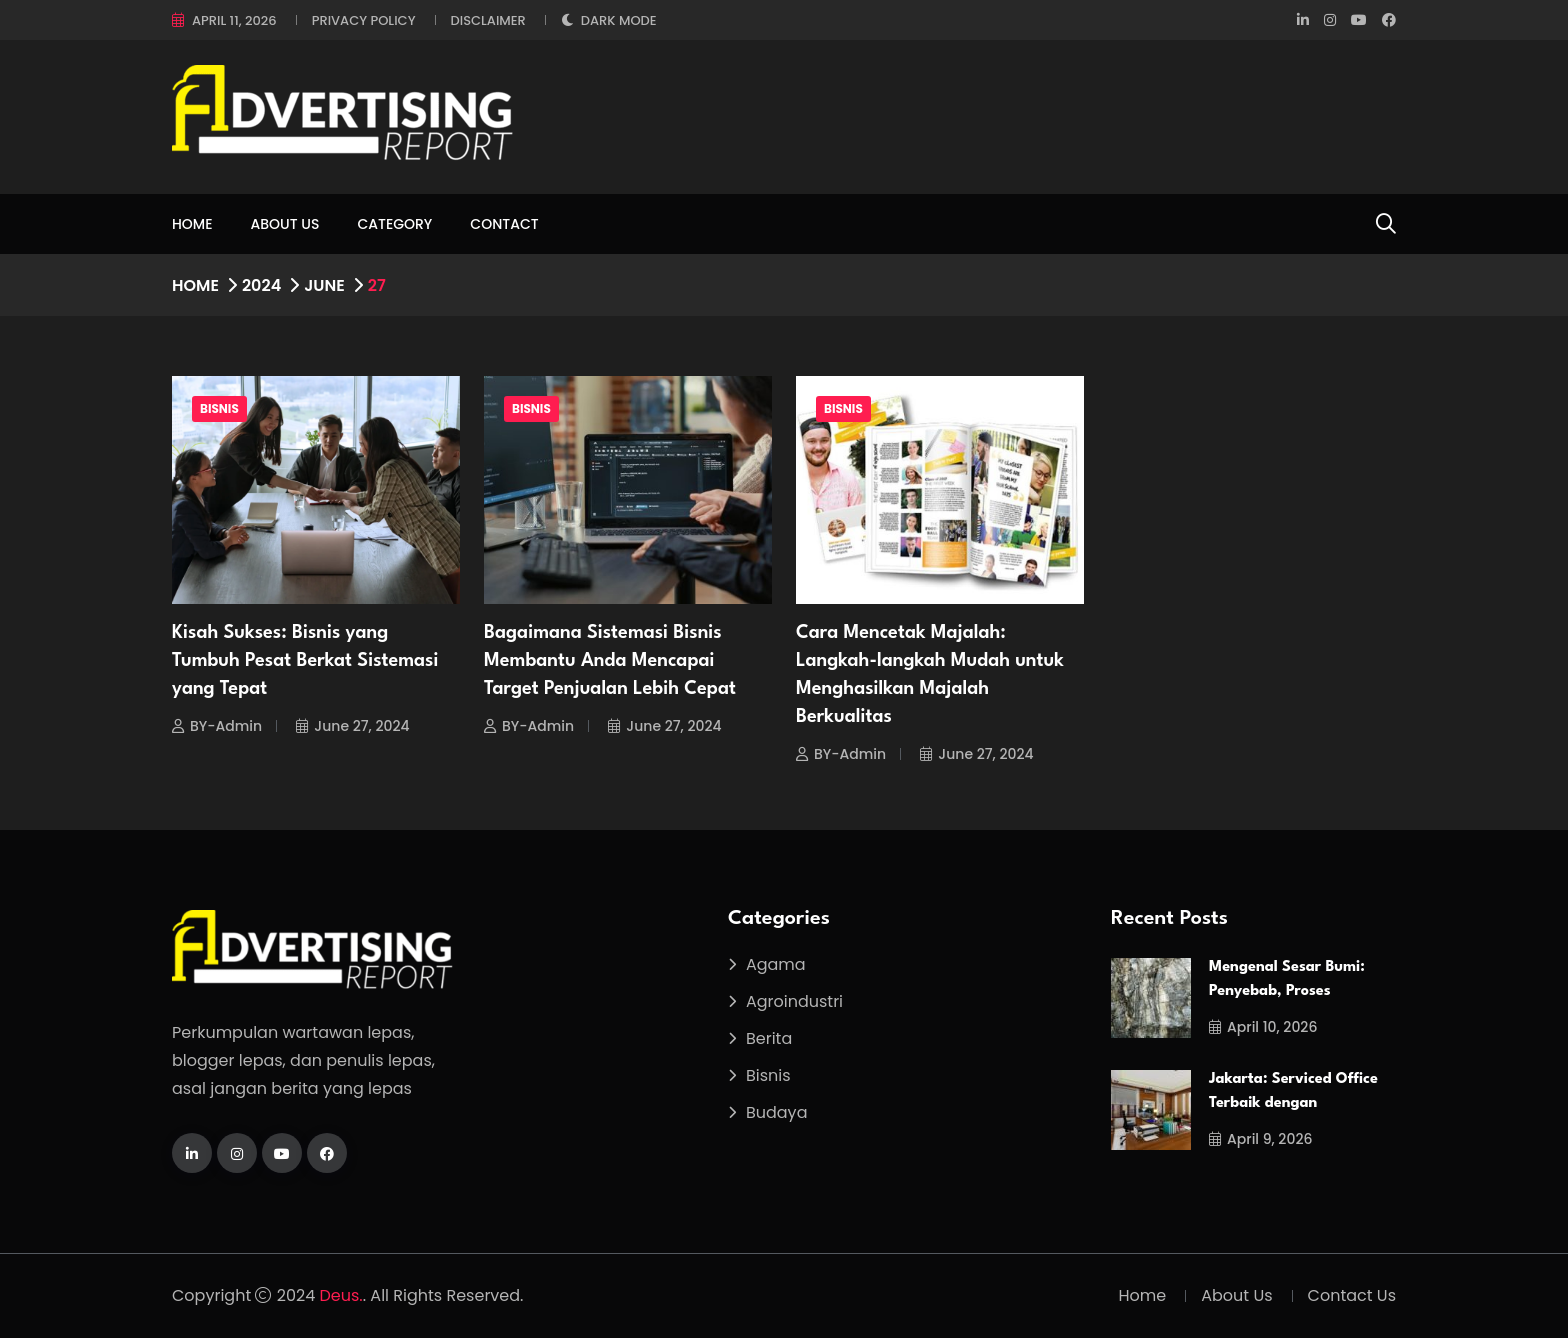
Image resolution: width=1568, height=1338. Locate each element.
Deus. (341, 1295)
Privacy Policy (364, 20)
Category (394, 224)
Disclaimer (488, 20)
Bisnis (219, 408)
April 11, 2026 (234, 20)
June (324, 285)
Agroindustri (794, 1001)
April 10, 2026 (1263, 1027)
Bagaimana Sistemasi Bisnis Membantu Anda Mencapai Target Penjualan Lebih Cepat (610, 661)
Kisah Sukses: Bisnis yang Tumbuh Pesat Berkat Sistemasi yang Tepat (305, 661)
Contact (504, 224)
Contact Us (1352, 1295)
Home (192, 224)
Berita (769, 1038)
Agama (776, 964)
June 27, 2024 (352, 726)
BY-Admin (217, 726)
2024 (261, 285)
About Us (285, 224)
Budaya (777, 1112)
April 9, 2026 (1260, 1139)
